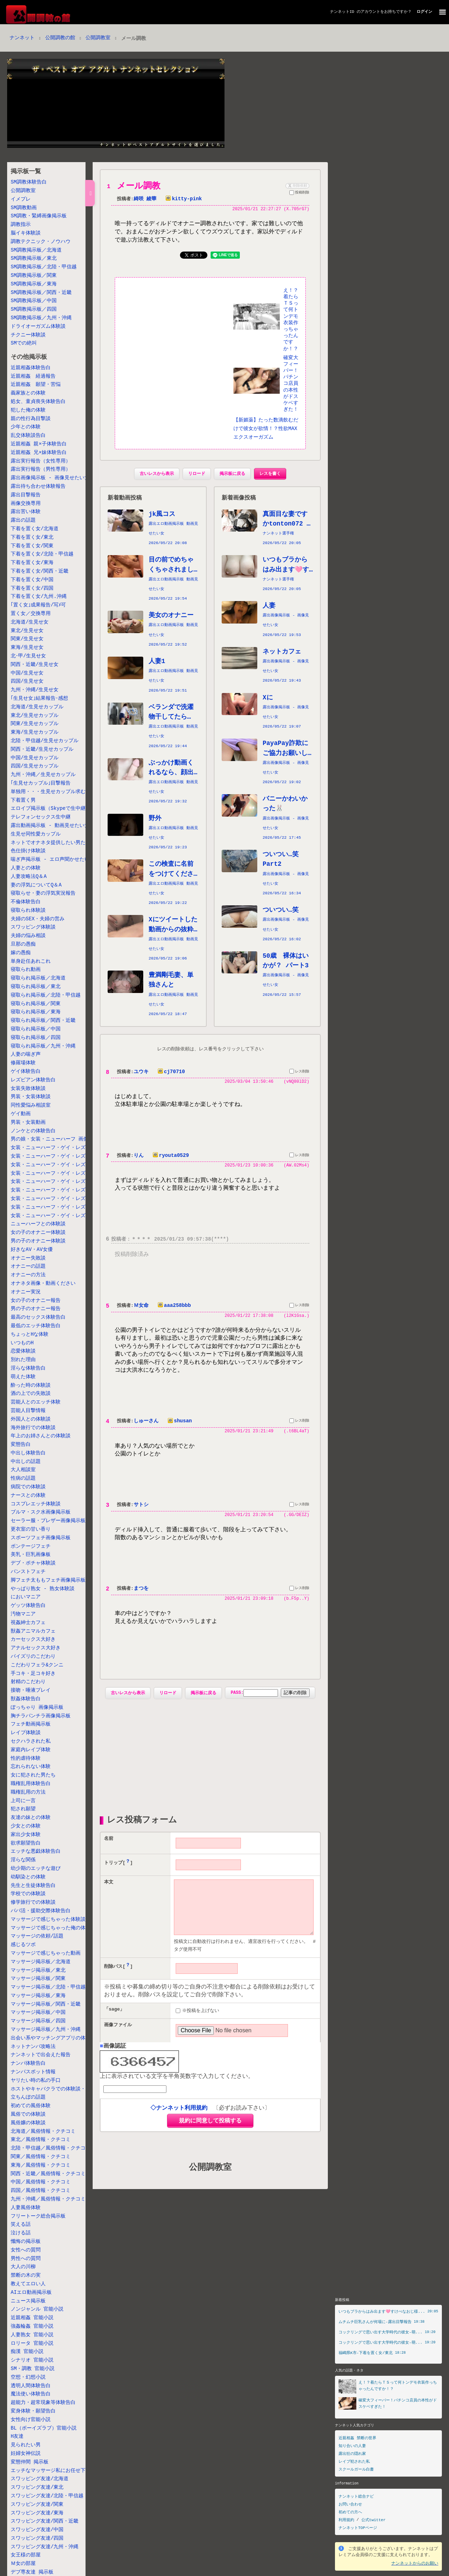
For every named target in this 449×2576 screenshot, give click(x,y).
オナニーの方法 (28, 1275)
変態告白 (21, 1444)
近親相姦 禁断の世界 (357, 2438)
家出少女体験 (26, 1834)
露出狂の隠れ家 (352, 2453)
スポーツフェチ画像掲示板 (41, 1538)
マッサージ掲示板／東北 (38, 1970)
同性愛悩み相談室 (31, 1105)
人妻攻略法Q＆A (29, 876)
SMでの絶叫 (24, 343)
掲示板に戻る (232, 475)
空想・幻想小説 (28, 2377)
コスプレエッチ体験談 (36, 1504)
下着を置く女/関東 (32, 546)
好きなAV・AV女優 (32, 1249)
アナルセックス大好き (36, 1648)
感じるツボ (23, 1944)
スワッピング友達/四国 (37, 2538)
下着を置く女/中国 (32, 579)
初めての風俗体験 (31, 2105)
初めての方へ (350, 2511)
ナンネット (22, 38)
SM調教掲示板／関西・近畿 (41, 292)
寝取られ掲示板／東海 (36, 1012)
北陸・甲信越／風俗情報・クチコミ (51, 2148)
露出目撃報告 (26, 495)
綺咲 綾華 (145, 199)
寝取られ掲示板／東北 (36, 986)
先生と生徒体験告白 (33, 1885)
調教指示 (21, 224)
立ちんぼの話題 (28, 2097)
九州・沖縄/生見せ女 (34, 690)
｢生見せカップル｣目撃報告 (41, 783)
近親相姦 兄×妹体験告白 (39, 452)
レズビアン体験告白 (33, 1080)
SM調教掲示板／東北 (34, 258)
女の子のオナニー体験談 (38, 1232)
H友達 (17, 2436)
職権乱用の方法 (28, 1792)
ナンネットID (342, 11)
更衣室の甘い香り (31, 1529)
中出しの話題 (26, 1461)
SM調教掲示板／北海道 (36, 250)
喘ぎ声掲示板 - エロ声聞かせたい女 (52, 859)
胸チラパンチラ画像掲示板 (41, 1716)
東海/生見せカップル (34, 732)
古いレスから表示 (157, 475)
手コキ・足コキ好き (33, 1673)
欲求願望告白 (26, 1843)
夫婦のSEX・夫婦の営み (37, 919)
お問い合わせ (350, 2504)
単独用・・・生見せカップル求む (48, 791)
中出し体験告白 (28, 1453)
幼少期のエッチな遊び (36, 1868)
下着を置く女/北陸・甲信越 (42, 554)
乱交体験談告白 (28, 435)
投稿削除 (299, 193)
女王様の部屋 (26, 2555)
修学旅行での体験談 (33, 1902)
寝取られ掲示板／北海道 (38, 978)
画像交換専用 (26, 503)
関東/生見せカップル (34, 723)
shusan (178, 1423)
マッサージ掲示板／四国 (38, 2021)
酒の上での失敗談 (31, 1393)
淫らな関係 (23, 1860)
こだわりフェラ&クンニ (37, 1665)
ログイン (424, 11)
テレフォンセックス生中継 (41, 817)
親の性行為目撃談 (31, 418)
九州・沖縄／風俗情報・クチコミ (48, 2199)
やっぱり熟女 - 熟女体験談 (42, 1589)
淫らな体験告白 (28, 1368)
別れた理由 (23, 1359)
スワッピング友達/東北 (37, 2487)
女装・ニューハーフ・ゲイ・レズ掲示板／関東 (63, 1173)
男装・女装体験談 (31, 1096)
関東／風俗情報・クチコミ (41, 2156)
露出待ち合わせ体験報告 (38, 486)
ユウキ (141, 1073)
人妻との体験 (26, 868)
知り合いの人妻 (352, 2445)
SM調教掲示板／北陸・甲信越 (44, 267)
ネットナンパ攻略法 (33, 2046)
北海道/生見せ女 (29, 622)
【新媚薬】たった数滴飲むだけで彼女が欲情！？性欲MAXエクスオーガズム (265, 430)
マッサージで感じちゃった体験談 (48, 1919)
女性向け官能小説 (31, 2419)
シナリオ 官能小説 (32, 2360)
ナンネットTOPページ (358, 2527)
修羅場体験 (23, 1063)
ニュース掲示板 (28, 2301)
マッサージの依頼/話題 (37, 1936)
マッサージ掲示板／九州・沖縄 (46, 2029)
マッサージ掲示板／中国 (38, 2012)
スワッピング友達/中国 (37, 2529)
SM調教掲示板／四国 (34, 309)
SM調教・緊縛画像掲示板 (39, 216)
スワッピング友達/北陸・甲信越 (47, 2496)
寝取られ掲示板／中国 (36, 1029)
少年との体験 (26, 427)
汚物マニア (23, 1614)
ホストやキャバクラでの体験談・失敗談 (55, 2089)
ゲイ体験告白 (26, 1071)
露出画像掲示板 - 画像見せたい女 (50, 478)
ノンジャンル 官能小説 (37, 2309)
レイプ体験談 (26, 1732)
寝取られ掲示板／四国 (36, 1037)
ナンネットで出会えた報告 (41, 2055)
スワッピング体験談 (33, 927)
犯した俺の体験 (28, 410)
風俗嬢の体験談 (28, 2123)
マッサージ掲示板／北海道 (41, 1962)
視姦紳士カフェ (28, 1622)
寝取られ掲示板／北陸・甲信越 (46, 995)
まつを (141, 1590)
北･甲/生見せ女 (28, 656)
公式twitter (373, 2519)
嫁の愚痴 (21, 953)
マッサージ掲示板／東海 (38, 1995)
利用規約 (346, 2519)
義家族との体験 (28, 393)
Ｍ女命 (141, 1307)
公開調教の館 (60, 38)
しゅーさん (146, 1423)
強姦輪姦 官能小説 (32, 2326)
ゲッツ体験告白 (28, 1605)
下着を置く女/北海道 (34, 529)
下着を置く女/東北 (32, 537)
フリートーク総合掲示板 (38, 2216)
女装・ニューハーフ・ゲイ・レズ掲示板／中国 (63, 1198)
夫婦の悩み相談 (28, 935)
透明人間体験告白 (31, 2386)
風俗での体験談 (28, 2114)
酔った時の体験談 (31, 1385)
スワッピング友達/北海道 (39, 2479)
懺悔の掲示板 (26, 2241)
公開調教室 (98, 38)
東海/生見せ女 (27, 647)
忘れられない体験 (31, 1766)
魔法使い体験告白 (31, 2394)
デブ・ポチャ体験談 (33, 1563)
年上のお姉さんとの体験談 (41, 1436)
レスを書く (270, 475)
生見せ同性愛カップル (36, 834)
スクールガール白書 (356, 2469)
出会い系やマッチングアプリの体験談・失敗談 (63, 2038)
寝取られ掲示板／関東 (36, 1003)
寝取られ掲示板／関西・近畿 (43, 1020)
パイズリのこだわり (33, 1656)
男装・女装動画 (28, 1122)
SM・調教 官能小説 (33, 2368)
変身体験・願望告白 (33, 2411)
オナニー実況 (26, 1292)
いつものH (22, 1343)
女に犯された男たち (33, 1775)
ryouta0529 (169, 1156)
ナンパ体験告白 (28, 2063)
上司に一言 (23, 1800)
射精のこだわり (28, 1681)
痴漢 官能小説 (27, 2351)
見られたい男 (26, 2445)
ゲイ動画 (21, 1114)
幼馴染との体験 (28, 1877)
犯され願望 (23, 1809)
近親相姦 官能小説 (32, 2317)
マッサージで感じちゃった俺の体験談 (53, 1928)
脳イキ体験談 (26, 233)
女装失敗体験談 (28, 1088)
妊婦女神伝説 (26, 2453)
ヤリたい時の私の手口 (36, 2080)
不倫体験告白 (26, 902)
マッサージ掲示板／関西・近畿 (46, 2004)
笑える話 (21, 2224)
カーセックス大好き (33, 1639)
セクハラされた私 (31, 1741)
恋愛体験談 (23, 1351)
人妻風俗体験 (26, 2207)
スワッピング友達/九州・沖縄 (44, 2547)
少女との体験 (26, 1826)
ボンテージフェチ (31, 1546)
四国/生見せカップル (34, 766)
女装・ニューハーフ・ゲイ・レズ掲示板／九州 (63, 1215)
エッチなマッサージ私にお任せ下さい (53, 2470)
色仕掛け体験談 (28, 851)
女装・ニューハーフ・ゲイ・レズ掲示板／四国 (63, 1207)
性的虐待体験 (26, 1758)
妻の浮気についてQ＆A (36, 885)
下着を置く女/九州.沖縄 (39, 596)
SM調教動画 (24, 208)
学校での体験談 (28, 1893)
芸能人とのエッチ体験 (36, 1402)
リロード (196, 475)
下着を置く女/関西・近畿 (39, 571)
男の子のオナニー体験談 (38, 1241)
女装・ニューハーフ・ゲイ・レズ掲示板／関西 (63, 1190)
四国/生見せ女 (27, 681)
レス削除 (299, 1073)
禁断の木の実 (26, 2275)
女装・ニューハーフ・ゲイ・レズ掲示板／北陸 (63, 1165)
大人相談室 (23, 1470)
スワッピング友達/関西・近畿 (44, 2521)
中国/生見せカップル (34, 758)
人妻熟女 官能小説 (32, 2335)
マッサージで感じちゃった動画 (46, 1953)
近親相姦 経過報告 (33, 376)
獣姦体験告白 (26, 1699)
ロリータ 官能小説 (32, 2343)
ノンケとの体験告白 (33, 1131)
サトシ (141, 1507)
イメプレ (21, 199)
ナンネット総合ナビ (356, 2496)
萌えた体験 (23, 1377)
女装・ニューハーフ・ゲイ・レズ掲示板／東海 (63, 1181)
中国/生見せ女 (27, 673)
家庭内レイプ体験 (31, 1750)
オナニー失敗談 (28, 1258)
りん (139, 1156)
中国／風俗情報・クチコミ (41, 2182)
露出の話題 (23, 520)
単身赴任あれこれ (31, 961)
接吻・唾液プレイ (31, 1690)
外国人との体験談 (31, 1419)
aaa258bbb (173, 1307)
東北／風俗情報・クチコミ (41, 2139)
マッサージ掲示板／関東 (38, 1978)
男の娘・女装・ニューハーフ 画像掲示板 (57, 1139)
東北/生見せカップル (34, 715)
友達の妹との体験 (31, 1817)
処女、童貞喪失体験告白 (38, 401)
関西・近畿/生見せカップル (42, 749)
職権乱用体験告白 (31, 1783)
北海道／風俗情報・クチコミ (43, 2131)
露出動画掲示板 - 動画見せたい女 (50, 825)
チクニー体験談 (28, 335)
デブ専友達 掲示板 (32, 2572)
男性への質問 (26, 2258)
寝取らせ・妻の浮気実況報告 (43, 893)
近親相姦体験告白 (31, 367)
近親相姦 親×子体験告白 (39, 444)
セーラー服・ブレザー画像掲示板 (48, 1520)
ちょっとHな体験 (29, 1334)
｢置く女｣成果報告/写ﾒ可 (38, 605)
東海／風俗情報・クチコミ (41, 2165)
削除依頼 (297, 185)
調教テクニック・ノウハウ (41, 241)
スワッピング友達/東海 (37, 2513)
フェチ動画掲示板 (31, 1724)
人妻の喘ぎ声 (26, 1054)
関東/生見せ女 (27, 639)
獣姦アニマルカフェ (33, 1631)
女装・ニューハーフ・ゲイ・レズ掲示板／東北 (63, 1156)
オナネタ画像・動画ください (43, 1283)
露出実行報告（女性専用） (41, 461)
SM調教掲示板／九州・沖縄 (41, 318)
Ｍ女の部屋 (23, 2563)
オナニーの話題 (28, 1266)
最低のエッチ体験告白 (36, 1326)
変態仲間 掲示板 (29, 2462)
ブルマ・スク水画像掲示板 (41, 1512)
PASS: (254, 1695)
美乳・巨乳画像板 (31, 1554)
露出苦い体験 (26, 511)
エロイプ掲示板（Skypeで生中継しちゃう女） (63, 808)
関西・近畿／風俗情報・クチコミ (48, 2174)
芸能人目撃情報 (28, 1410)
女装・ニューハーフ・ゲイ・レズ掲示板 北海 (63, 1147)
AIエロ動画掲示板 (31, 2292)
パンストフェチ (28, 1571)
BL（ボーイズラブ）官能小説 (44, 2428)
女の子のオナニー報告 (36, 1300)
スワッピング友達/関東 (37, 2504)
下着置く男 (23, 800)
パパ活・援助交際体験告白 (41, 1911)
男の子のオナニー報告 (36, 1308)
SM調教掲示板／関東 (34, 275)
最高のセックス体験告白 (38, 1317)
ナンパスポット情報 (33, 2072)
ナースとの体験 (28, 1495)
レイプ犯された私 (354, 2461)
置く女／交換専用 (31, 613)
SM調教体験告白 (29, 182)
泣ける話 (21, 2233)
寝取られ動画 (26, 969)
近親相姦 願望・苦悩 (36, 384)
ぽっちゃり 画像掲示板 (37, 1707)
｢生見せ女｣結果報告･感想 (39, 698)
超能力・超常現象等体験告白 (43, 2402)
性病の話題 (23, 1478)
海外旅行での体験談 (33, 1427)
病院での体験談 (28, 1487)
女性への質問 (26, 2250)
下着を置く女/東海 (32, 562)
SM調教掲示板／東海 (34, 284)
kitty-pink (182, 199)
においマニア (26, 1597)
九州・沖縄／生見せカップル (43, 774)
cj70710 (170, 1073)
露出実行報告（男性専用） (41, 469)
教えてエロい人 (28, 2284)
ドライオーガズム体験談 (38, 326)
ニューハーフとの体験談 (38, 1224)
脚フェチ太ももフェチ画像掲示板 (48, 1580)
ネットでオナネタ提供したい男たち (51, 842)
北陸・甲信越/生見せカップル (44, 741)
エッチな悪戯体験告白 (36, 1851)
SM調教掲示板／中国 (34, 301)
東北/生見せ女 (27, 630)
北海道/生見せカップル (37, 707)
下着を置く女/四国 (32, 588)
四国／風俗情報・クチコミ (41, 2190)
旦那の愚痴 (23, 944)
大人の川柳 (23, 2267)
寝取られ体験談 (28, 910)
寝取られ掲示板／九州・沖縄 (43, 1046)
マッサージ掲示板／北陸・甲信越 (48, 1987)
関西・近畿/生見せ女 (34, 664)
